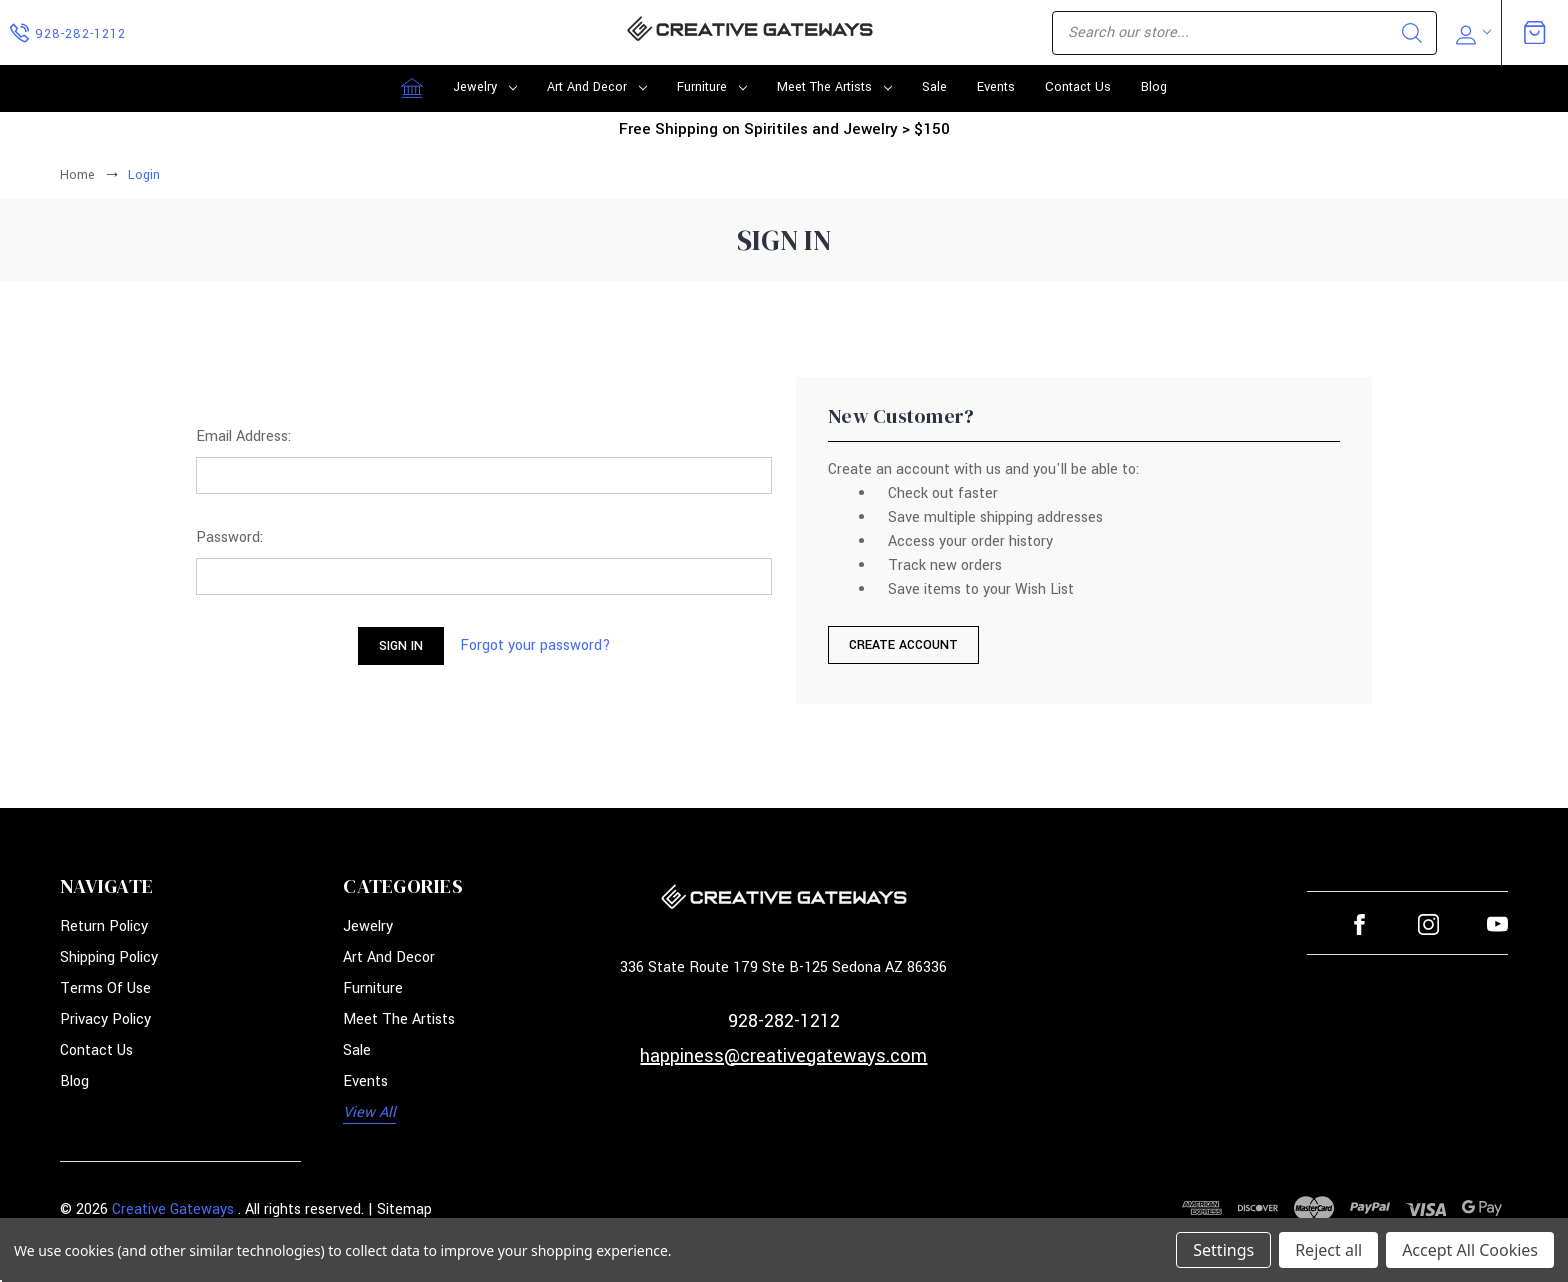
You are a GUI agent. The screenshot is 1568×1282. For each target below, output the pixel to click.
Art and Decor (597, 87)
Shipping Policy (109, 957)
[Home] (412, 88)
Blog (1154, 87)
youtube (1497, 924)
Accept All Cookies (1470, 1250)
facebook (1359, 924)
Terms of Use (105, 988)
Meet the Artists (834, 87)
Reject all (1328, 1250)
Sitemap (404, 1209)
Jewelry (485, 87)
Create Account (903, 645)
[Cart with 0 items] (1535, 32)
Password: (229, 537)
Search (1412, 33)
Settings (1223, 1250)
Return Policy (104, 926)
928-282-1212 (784, 1021)
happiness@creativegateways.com (783, 1056)
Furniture (712, 87)
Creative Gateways (173, 1209)
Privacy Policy (105, 1019)
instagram (1428, 924)
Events (996, 87)
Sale (934, 87)
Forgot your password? (535, 645)
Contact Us (1078, 87)
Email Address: (243, 436)
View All (369, 1112)
